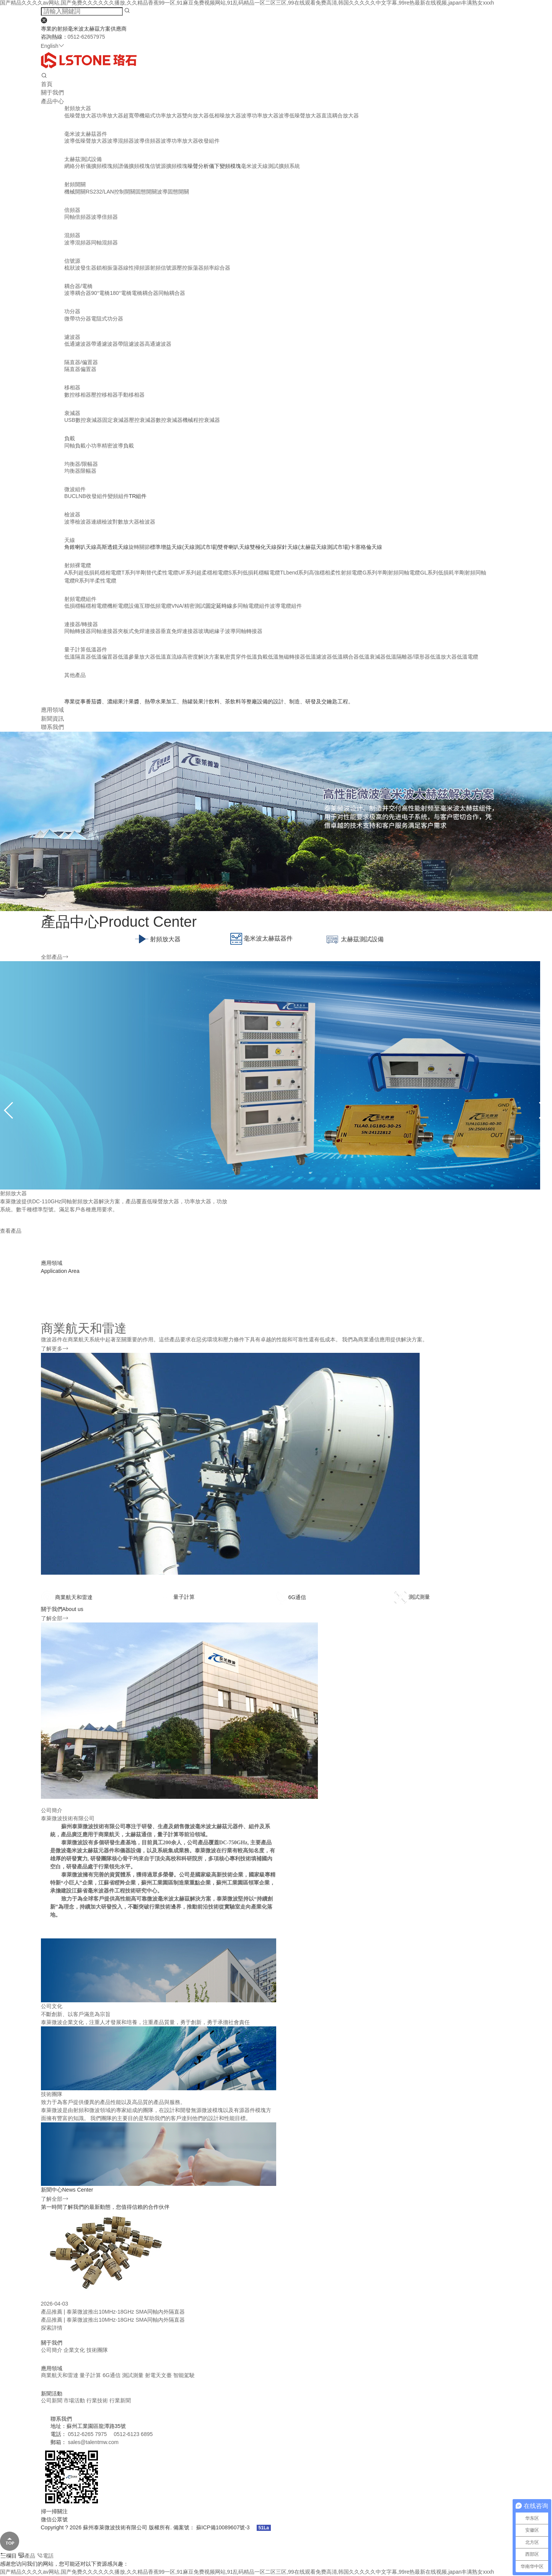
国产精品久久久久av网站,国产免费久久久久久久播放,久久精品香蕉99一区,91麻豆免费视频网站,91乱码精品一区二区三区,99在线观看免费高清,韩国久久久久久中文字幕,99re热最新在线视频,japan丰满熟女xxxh (247, 2572)
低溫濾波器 (318, 657)
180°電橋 (121, 293)
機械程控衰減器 (201, 420)
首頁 (46, 84)
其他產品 (75, 675)
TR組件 (138, 496)
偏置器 (88, 369)
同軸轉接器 (77, 631)
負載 (69, 438)
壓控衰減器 (142, 420)
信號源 (72, 261)
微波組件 (75, 489)
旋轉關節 (139, 547)
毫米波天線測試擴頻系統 (270, 166)
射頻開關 (75, 184)
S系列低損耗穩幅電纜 (254, 573)
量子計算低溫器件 (85, 649)
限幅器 (88, 471)
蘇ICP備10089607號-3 (223, 2527)
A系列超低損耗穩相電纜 (92, 573)
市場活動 (75, 2400)
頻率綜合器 (217, 268)
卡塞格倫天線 (366, 547)
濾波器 (72, 337)
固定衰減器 (115, 420)
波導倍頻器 (147, 141)
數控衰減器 (169, 420)
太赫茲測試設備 (83, 159)
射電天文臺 (159, 2375)
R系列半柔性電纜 (95, 581)
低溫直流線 (168, 657)
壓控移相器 (104, 395)
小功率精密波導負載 (110, 446)
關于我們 (52, 92)
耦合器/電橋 (78, 286)
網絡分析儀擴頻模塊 (88, 166)
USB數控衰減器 (83, 420)
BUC (70, 496)
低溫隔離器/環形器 (408, 657)
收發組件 (209, 141)
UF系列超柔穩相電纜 (203, 573)
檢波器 (72, 514)
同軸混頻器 (104, 242)
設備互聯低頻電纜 (150, 606)
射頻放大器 (77, 108)
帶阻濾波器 (131, 344)
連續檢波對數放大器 (115, 522)
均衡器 (72, 471)
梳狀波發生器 (80, 268)
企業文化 (74, 2350)
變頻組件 (118, 496)
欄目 (8, 2556)
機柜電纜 (118, 606)
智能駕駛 (184, 2375)
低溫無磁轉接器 (286, 657)
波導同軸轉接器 (243, 631)
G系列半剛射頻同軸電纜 (391, 573)
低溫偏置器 (104, 657)
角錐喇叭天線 (80, 547)
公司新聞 (52, 2400)
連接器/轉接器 (81, 624)
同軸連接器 (104, 631)
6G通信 (112, 2375)
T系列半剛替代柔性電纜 (149, 573)
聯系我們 (52, 727)
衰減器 (72, 413)
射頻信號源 (163, 268)
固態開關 (146, 192)
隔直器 (72, 369)
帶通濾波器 (104, 344)
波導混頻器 (120, 141)
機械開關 (75, 192)
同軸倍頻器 (77, 217)
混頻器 (72, 235)
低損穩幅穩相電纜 (85, 606)
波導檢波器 (77, 522)
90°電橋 (100, 293)
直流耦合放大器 (340, 115)
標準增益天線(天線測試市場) (184, 547)
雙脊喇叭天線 (234, 547)
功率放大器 (109, 115)
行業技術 (97, 2400)
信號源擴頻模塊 (168, 166)
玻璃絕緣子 (211, 631)
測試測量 (133, 2375)
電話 (45, 2556)
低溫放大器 (443, 657)
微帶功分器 (77, 319)
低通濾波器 (77, 344)
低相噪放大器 (225, 115)
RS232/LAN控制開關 (110, 192)
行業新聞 (120, 2400)
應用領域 (52, 709)
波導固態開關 (173, 192)
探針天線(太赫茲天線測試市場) (313, 547)
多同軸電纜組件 (251, 606)
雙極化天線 (263, 547)
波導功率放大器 (259, 115)
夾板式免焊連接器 (139, 631)
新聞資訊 (52, 718)
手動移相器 (131, 395)
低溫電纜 (467, 657)
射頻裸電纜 (77, 565)
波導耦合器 (77, 293)
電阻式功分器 (107, 319)
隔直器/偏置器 (81, 362)
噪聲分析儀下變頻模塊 (214, 166)
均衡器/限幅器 (81, 464)
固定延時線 (218, 606)
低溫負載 (257, 657)
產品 (26, 2556)
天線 (69, 540)
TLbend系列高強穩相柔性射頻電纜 (321, 573)
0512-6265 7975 (87, 2434)
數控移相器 (77, 395)
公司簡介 (51, 2350)
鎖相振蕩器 (109, 268)
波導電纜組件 (286, 606)
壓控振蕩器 (190, 268)
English (53, 46)
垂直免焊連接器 (179, 631)
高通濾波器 (158, 344)
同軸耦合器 (171, 293)
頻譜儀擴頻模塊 (131, 166)
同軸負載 (75, 446)
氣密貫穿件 (233, 657)
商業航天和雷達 (60, 2375)
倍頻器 (72, 210)
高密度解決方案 (201, 657)
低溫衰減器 (372, 657)
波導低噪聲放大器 (299, 115)
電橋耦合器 (145, 293)
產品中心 (52, 101)
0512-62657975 (86, 37)
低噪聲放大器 (80, 115)
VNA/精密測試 (188, 606)
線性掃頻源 (136, 268)
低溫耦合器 (345, 657)
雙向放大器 (195, 115)
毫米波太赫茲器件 (85, 134)
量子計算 (91, 2375)
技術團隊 (97, 2350)
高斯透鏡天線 (112, 547)
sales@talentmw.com (93, 2442)
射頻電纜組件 (80, 599)
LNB (81, 496)
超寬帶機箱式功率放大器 (152, 115)
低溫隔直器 (77, 657)
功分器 (72, 311)
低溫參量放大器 (136, 657)
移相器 (72, 387)
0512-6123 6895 (133, 2434)
